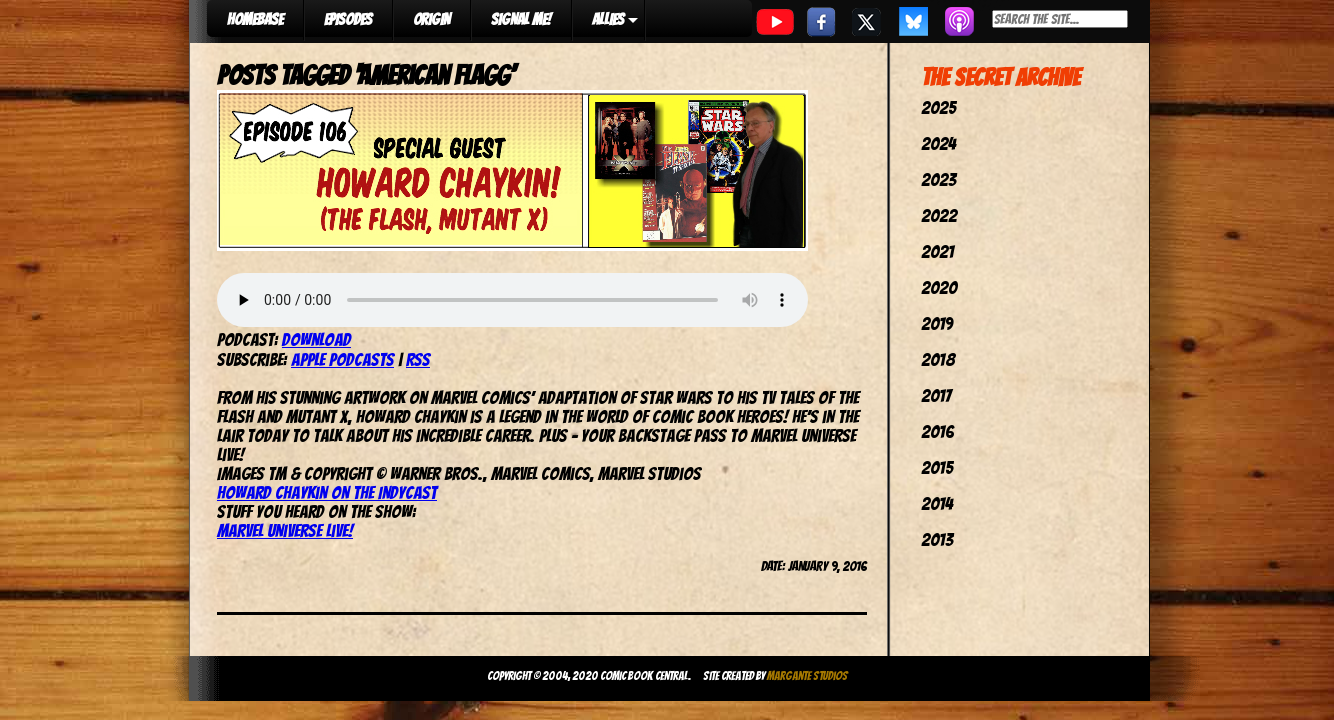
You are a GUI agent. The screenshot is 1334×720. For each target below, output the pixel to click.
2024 (938, 143)
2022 (939, 215)
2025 (938, 107)
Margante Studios (807, 675)
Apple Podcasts (342, 359)
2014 (937, 503)
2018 (938, 359)
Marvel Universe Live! (285, 530)
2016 (937, 431)
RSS (418, 359)
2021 (937, 251)
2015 (937, 467)
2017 (936, 395)
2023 (938, 179)
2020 (939, 287)
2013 (937, 539)
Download (316, 339)
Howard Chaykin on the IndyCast (327, 492)
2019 (937, 323)
